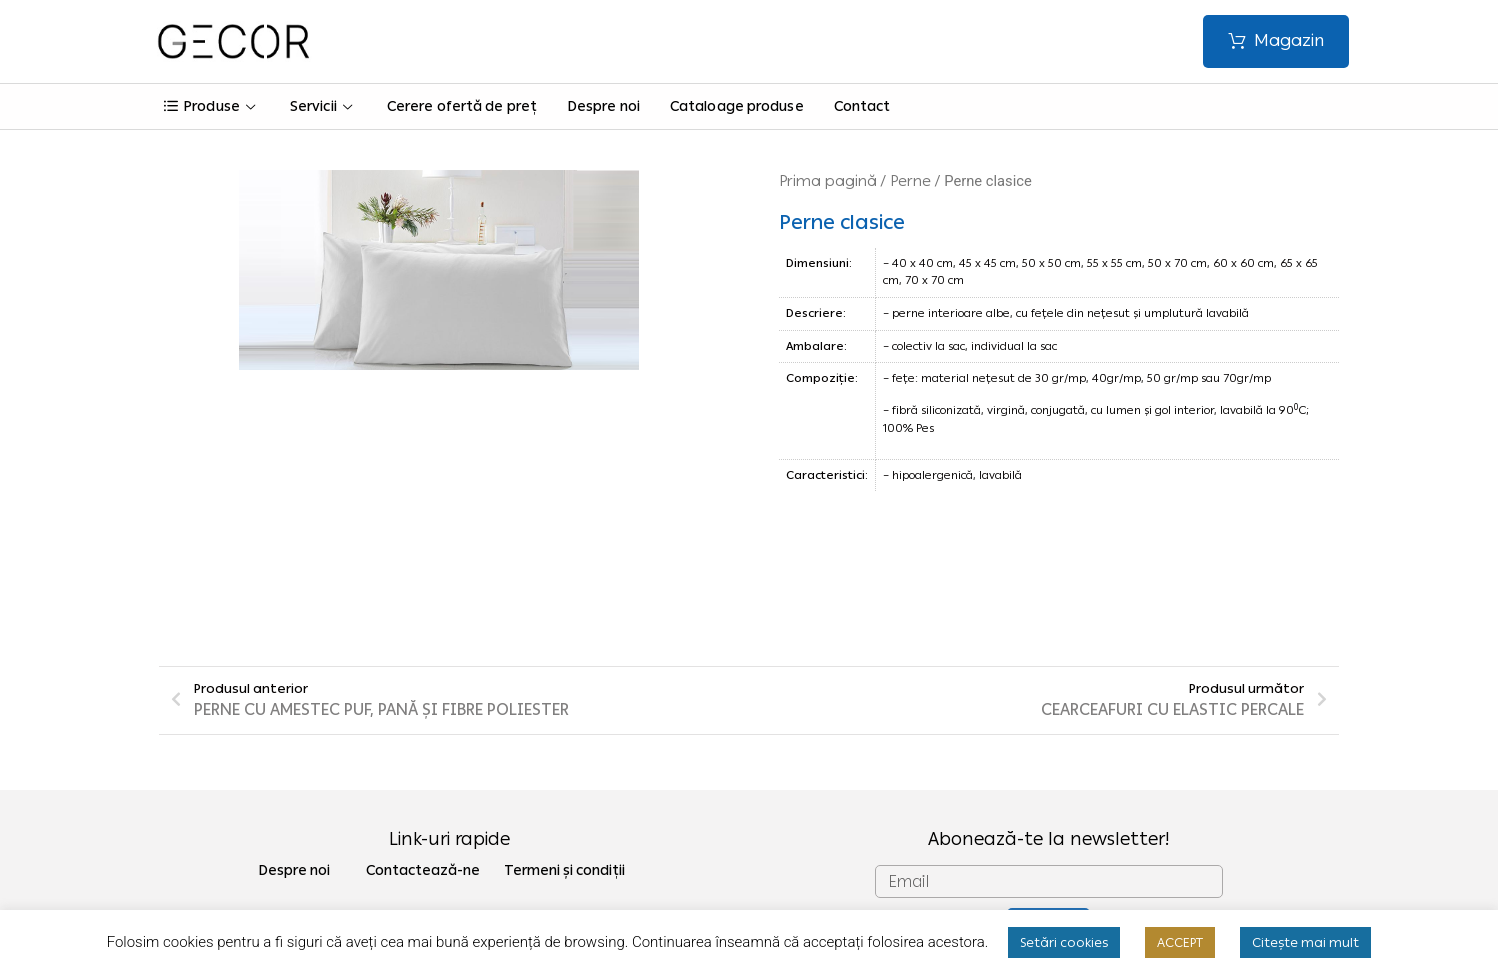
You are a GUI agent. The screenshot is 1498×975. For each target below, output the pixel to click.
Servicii (323, 106)
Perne (910, 181)
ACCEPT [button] (1180, 942)
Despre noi (603, 106)
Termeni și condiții (564, 745)
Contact (862, 106)
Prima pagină (828, 181)
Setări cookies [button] (1064, 942)
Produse (212, 106)
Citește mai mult (1305, 942)
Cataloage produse (737, 106)
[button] (1276, 41)
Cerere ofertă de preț (462, 106)
